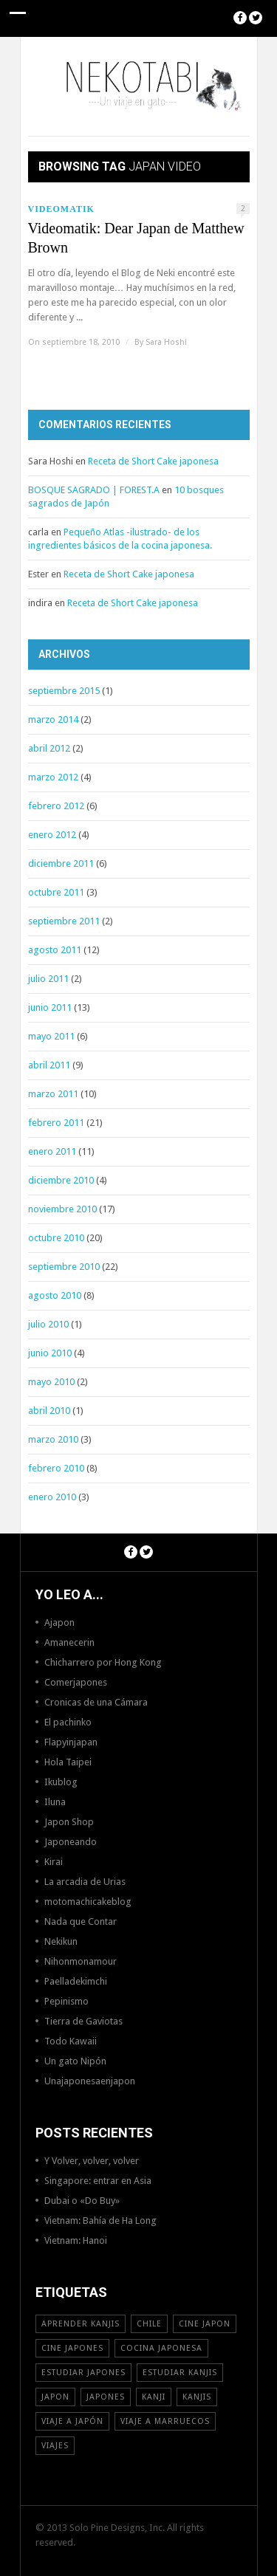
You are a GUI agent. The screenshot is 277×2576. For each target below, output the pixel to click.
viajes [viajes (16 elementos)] (55, 2445)
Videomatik (61, 209)
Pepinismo (66, 2001)
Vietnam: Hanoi (75, 2240)
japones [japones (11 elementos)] (105, 2397)
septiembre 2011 (64, 921)
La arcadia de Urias (85, 1881)
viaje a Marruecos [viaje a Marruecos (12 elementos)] (165, 2421)
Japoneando (70, 1841)
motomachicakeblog (87, 1901)
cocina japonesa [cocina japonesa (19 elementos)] (161, 2348)
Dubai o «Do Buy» (82, 2200)
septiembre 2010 (64, 1266)
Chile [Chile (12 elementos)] (149, 2324)
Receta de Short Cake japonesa (153, 461)
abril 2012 (49, 748)
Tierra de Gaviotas (83, 2021)
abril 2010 (49, 1410)
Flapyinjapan (71, 1742)
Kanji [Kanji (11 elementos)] (153, 2397)
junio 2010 (50, 1353)
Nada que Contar (80, 1921)
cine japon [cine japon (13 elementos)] (204, 2324)
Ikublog (61, 1781)
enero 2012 (52, 834)
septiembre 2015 (64, 690)
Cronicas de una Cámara (96, 1702)
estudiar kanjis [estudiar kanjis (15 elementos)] (180, 2372)
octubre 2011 (56, 892)
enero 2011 (52, 1151)
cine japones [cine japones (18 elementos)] (72, 2348)
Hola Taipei (68, 1762)
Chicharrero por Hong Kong (103, 1662)
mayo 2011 (51, 1036)
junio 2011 (50, 1007)
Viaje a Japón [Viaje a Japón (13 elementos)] (72, 2421)
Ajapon (59, 1622)
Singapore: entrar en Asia (97, 2180)
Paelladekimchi (75, 1981)
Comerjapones (75, 1682)
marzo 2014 (53, 719)
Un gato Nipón (75, 2061)
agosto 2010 (54, 1295)
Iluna (55, 1801)
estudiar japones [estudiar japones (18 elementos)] (83, 2372)
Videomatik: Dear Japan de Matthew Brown (136, 237)
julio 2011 (48, 978)
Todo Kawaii (70, 2041)
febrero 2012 (56, 805)
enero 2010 (52, 1496)
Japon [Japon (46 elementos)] (55, 2397)
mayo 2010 (51, 1381)
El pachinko (68, 1722)
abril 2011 (49, 1065)
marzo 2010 (53, 1439)
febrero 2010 (56, 1468)
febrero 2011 (56, 1122)
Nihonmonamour (80, 1961)
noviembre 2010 (62, 1209)
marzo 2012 (53, 777)
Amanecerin (69, 1642)
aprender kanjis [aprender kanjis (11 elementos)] (80, 2324)
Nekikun (61, 1941)
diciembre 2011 (61, 863)
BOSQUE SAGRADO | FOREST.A (94, 489)
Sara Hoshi (166, 342)
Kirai (53, 1861)
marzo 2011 (53, 1093)
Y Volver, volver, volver (91, 2160)
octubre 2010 (56, 1237)
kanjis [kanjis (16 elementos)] (196, 2397)
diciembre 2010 (61, 1180)
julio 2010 (48, 1324)
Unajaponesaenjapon (89, 2080)
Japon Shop (69, 1821)
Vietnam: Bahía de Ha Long (100, 2220)
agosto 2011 (54, 949)
